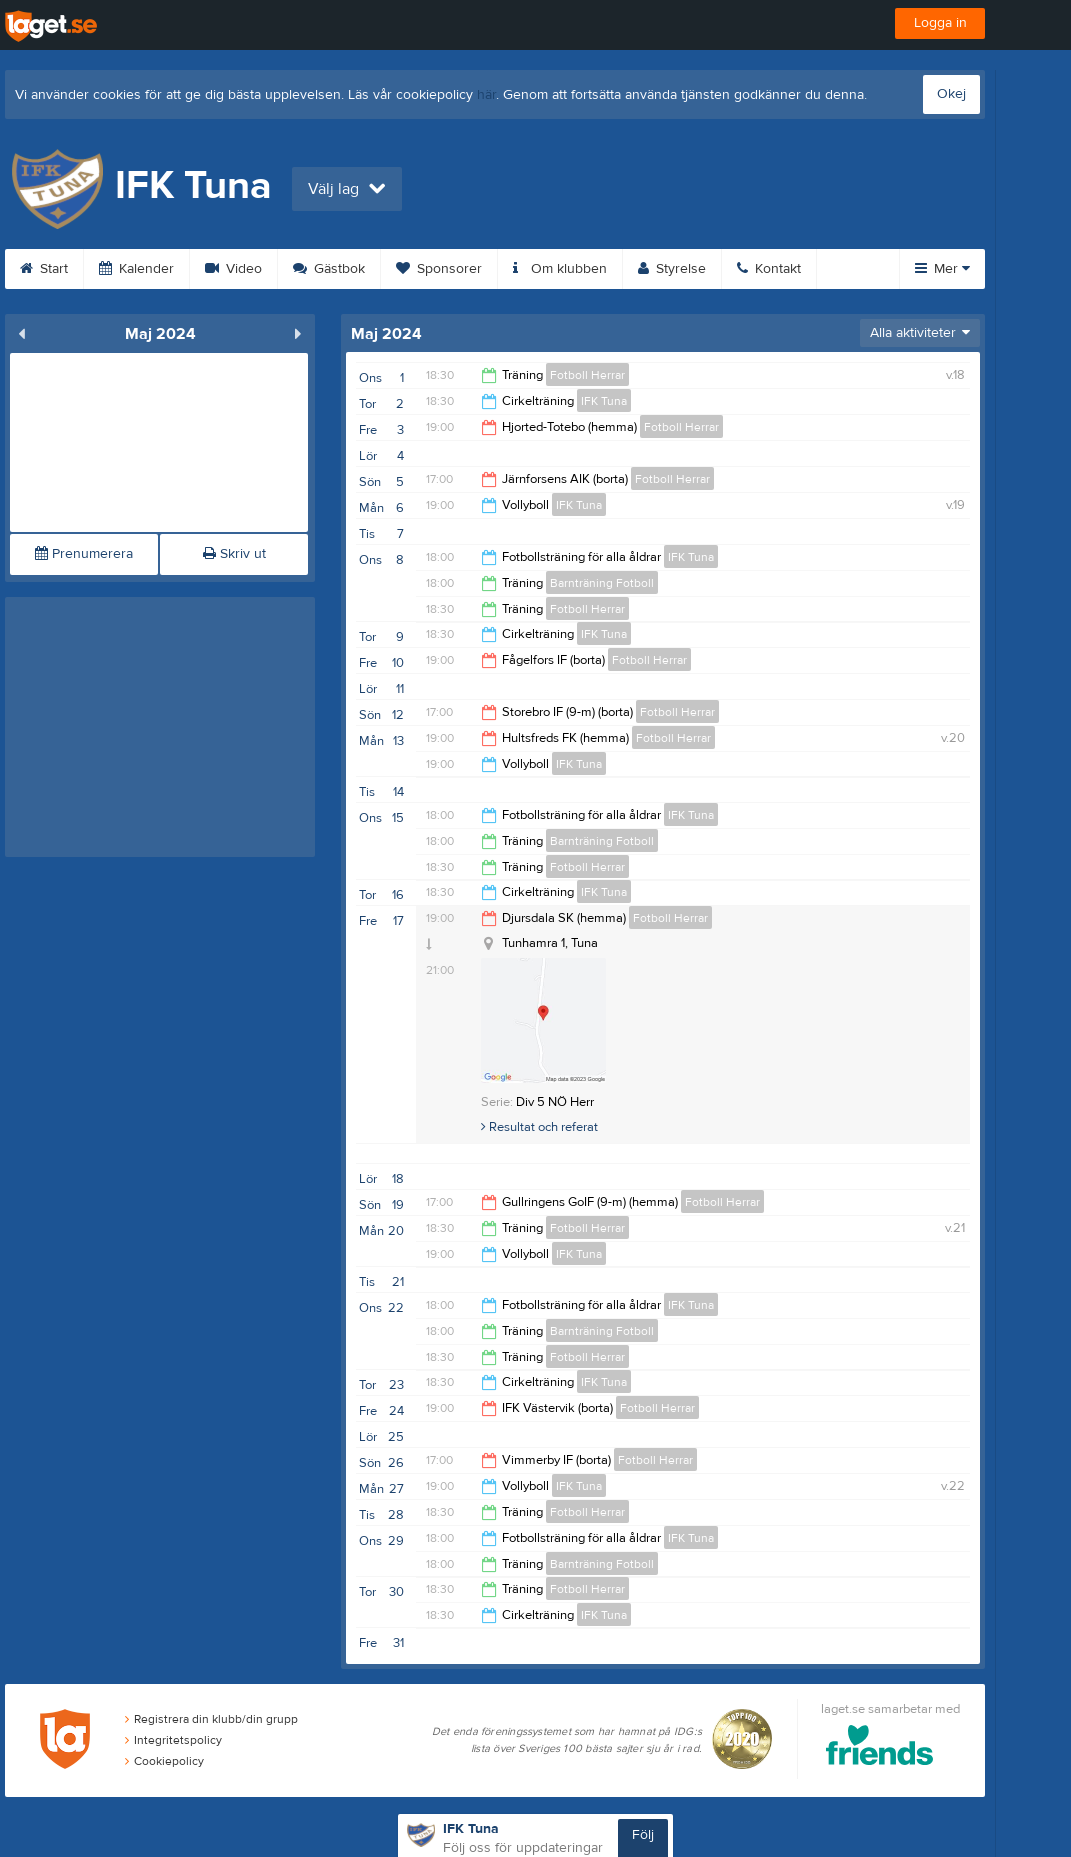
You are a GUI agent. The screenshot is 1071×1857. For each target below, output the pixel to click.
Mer (942, 269)
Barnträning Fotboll (602, 583)
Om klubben (560, 269)
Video (233, 269)
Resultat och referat (539, 1127)
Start (44, 269)
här (486, 95)
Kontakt (769, 269)
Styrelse (672, 269)
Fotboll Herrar (587, 375)
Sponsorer (439, 269)
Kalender (136, 269)
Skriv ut (234, 554)
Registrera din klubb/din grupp (211, 1719)
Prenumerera (84, 554)
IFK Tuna (604, 401)
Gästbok (329, 269)
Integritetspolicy (173, 1740)
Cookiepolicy (164, 1761)
